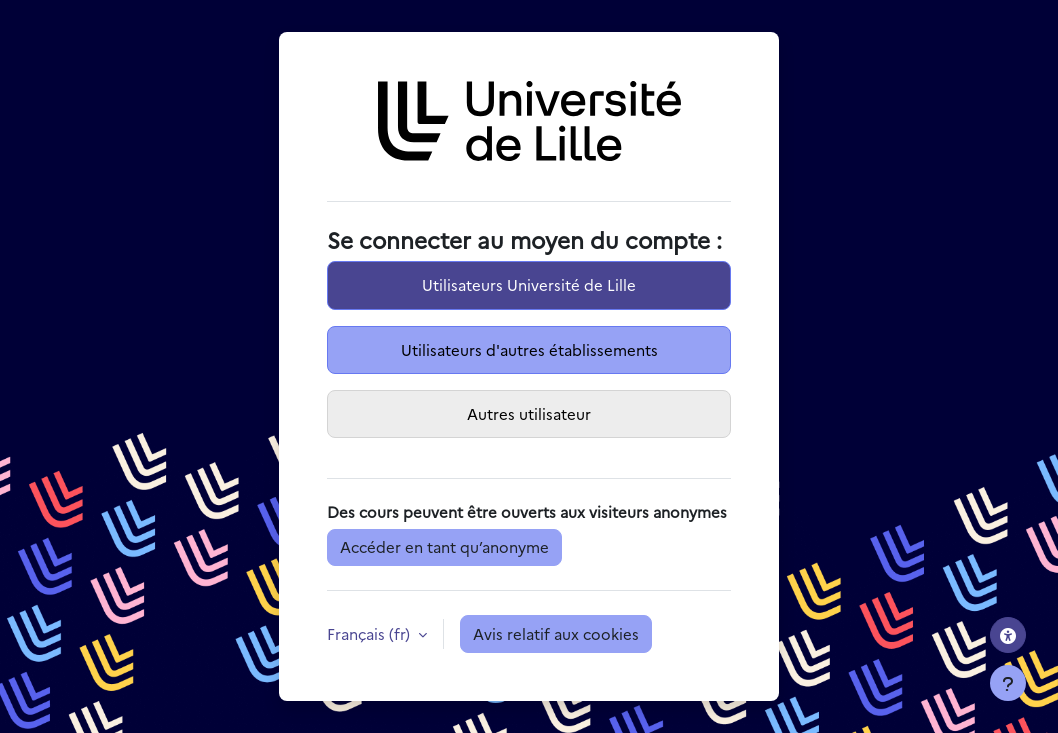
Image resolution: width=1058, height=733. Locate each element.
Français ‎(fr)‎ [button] (370, 633)
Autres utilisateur (529, 413)
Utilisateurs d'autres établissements (529, 349)
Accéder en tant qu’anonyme (444, 546)
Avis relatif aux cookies (556, 633)
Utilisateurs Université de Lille (529, 284)
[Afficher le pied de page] (1008, 683)
